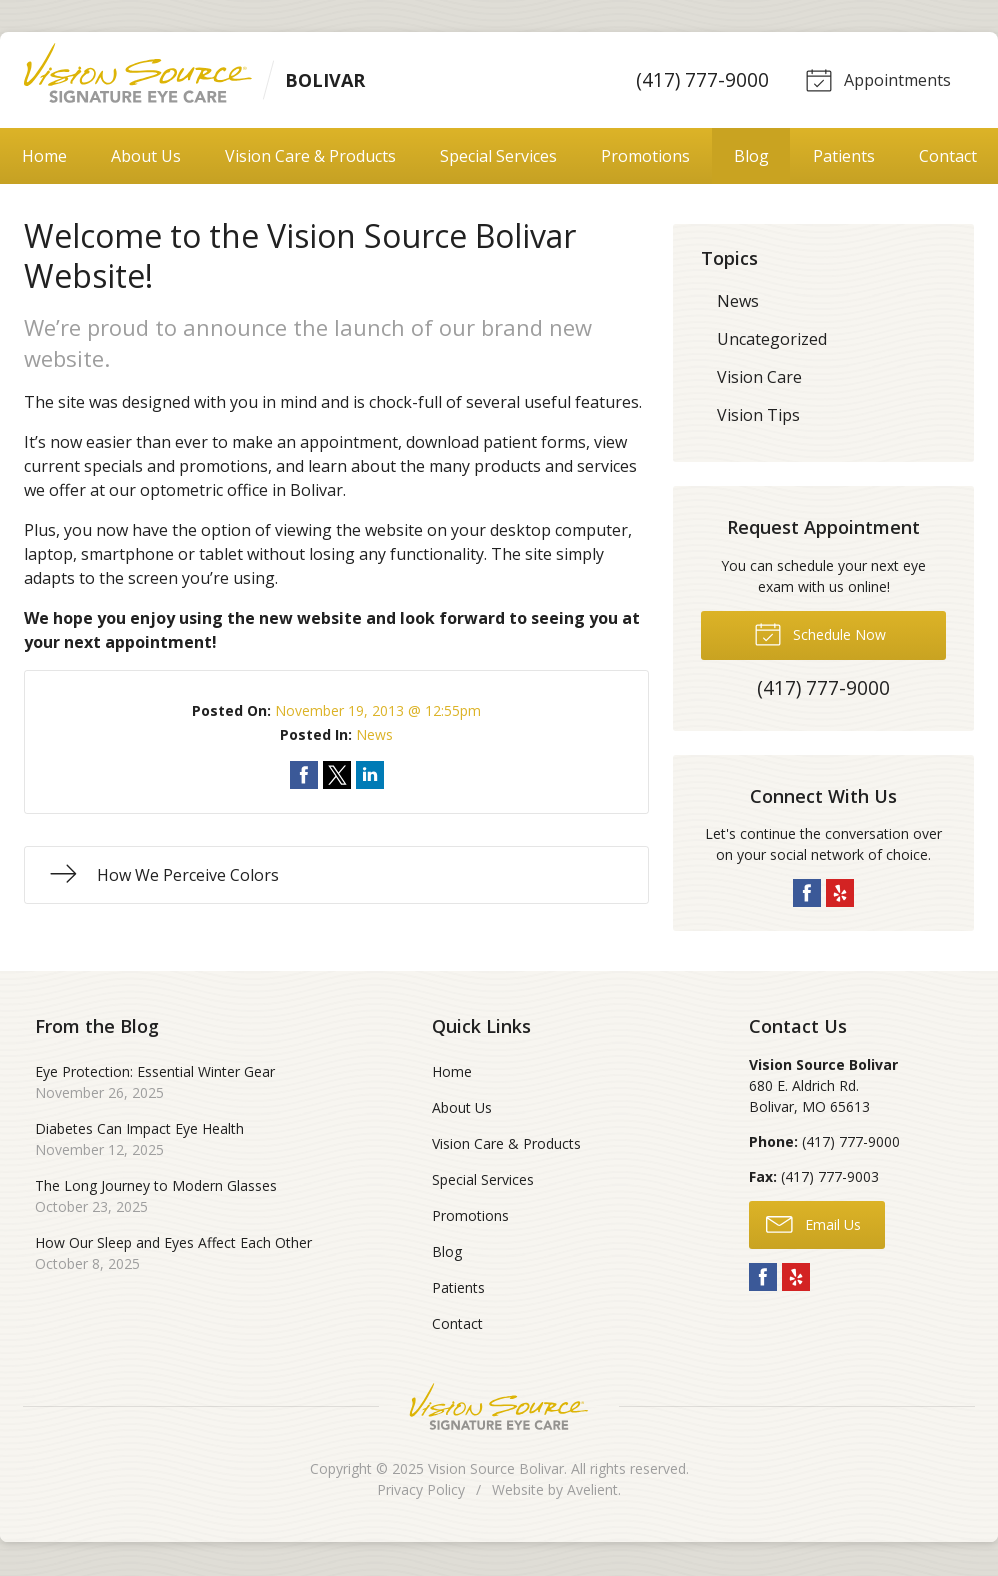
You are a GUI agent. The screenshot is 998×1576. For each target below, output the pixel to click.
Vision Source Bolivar (496, 1470)
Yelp (840, 895)
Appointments (876, 80)
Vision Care (759, 379)
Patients (844, 158)
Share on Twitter (337, 777)
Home (44, 158)
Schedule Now (820, 635)
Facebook (807, 895)
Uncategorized (772, 341)
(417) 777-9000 (699, 80)
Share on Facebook (304, 777)
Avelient (592, 1491)
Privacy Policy (421, 1491)
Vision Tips (758, 417)
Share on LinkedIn (370, 777)
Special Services (498, 158)
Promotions (645, 158)
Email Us (813, 1225)
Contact (948, 158)
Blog (751, 158)
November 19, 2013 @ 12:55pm (378, 712)
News (374, 736)
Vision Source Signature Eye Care (499, 1408)
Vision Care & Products (310, 158)
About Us (146, 158)
